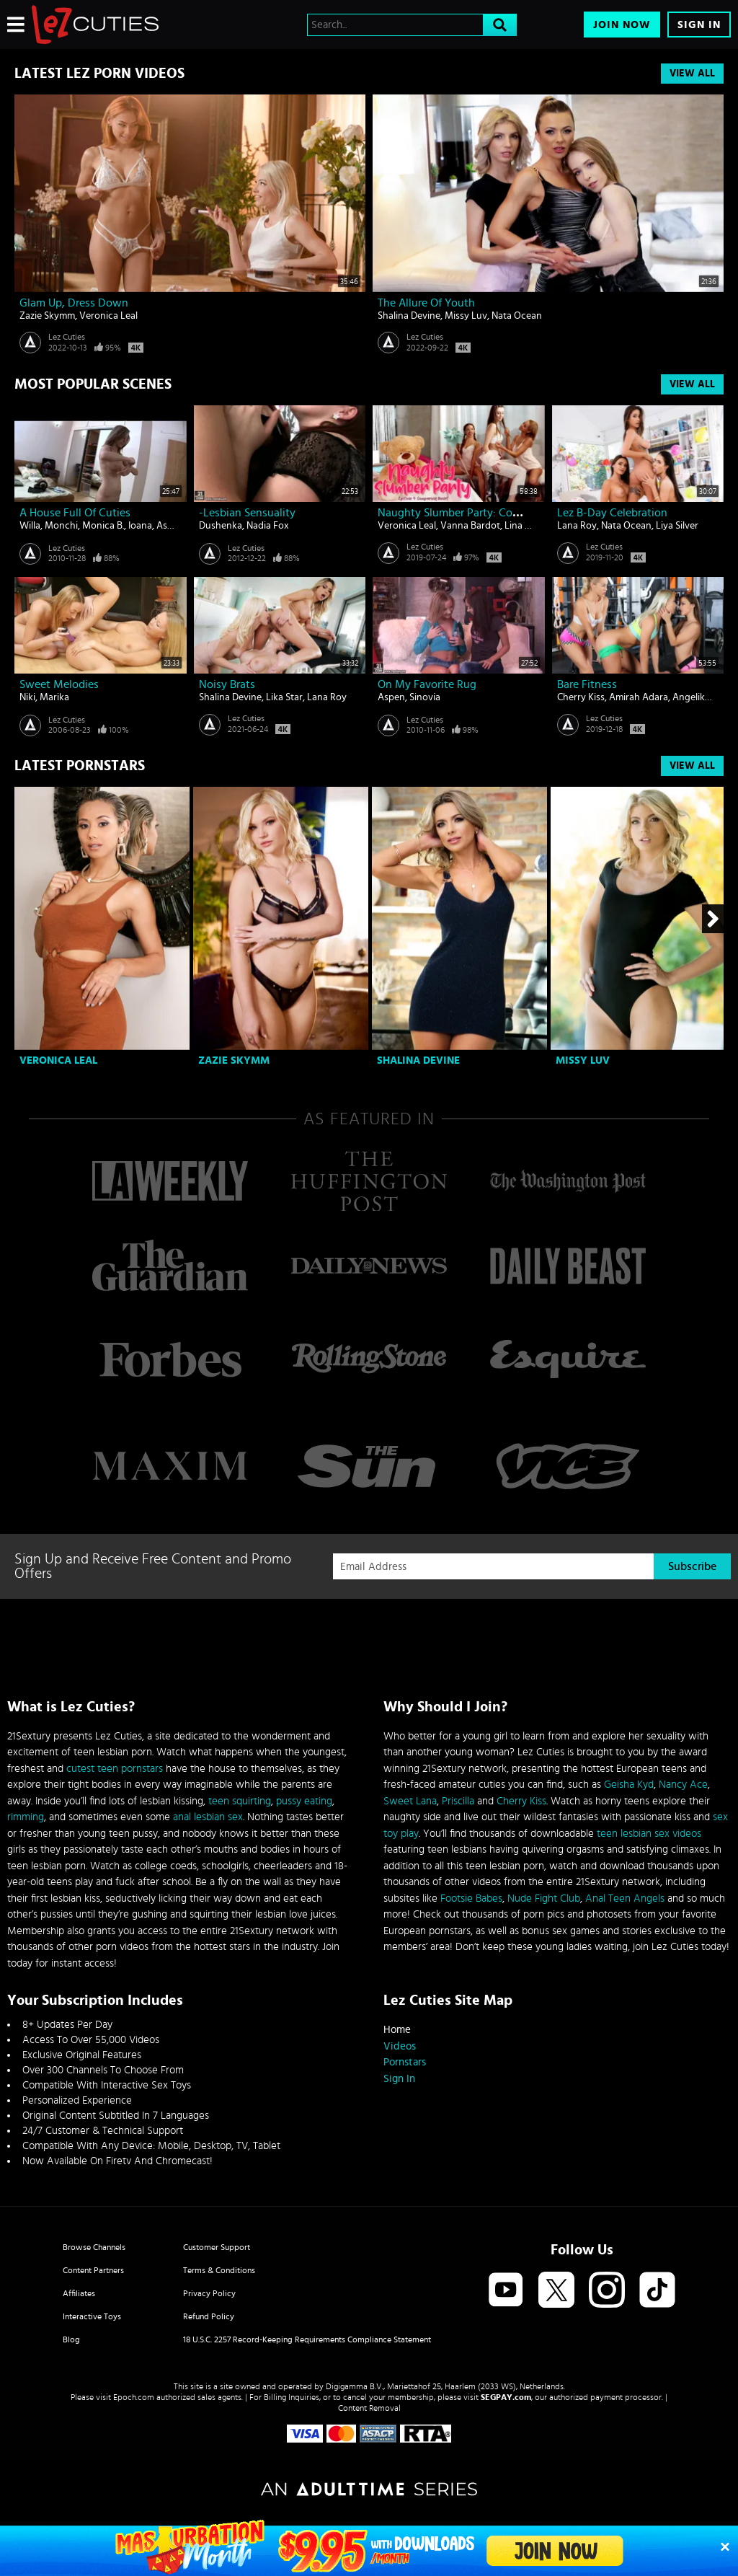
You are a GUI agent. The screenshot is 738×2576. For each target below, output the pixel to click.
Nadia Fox (267, 526)
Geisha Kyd (629, 1784)
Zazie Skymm (47, 316)
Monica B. (103, 526)
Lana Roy (577, 526)
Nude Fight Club (543, 1898)
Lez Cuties (66, 336)
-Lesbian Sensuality (247, 513)
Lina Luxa (525, 526)
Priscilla (458, 1801)
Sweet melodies (59, 684)
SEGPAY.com (506, 2397)
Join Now (622, 24)
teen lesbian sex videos (649, 1833)
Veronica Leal (108, 316)
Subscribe (692, 1566)
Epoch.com (133, 2397)
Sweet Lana (410, 1801)
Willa (29, 526)
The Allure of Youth (426, 303)
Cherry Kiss (581, 697)
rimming (25, 1817)
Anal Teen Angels (624, 1898)
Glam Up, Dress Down (73, 303)
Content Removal (369, 2408)
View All (692, 74)
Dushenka (220, 526)
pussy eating (304, 1801)
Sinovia (424, 697)
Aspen (170, 526)
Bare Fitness (587, 684)
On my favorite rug (427, 684)
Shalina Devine (409, 316)
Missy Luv (466, 316)
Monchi (61, 526)
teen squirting (239, 1801)
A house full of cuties (74, 513)
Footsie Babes (471, 1898)
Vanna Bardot (470, 526)
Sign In (699, 24)
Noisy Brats (227, 684)
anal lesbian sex (208, 1817)
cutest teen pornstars (114, 1768)
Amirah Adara (638, 697)
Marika (54, 697)
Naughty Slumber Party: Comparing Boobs (482, 513)
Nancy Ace (683, 1784)
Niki (27, 697)
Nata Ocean (517, 316)
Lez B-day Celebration (612, 513)
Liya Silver (677, 526)
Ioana (140, 526)
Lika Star (284, 697)
